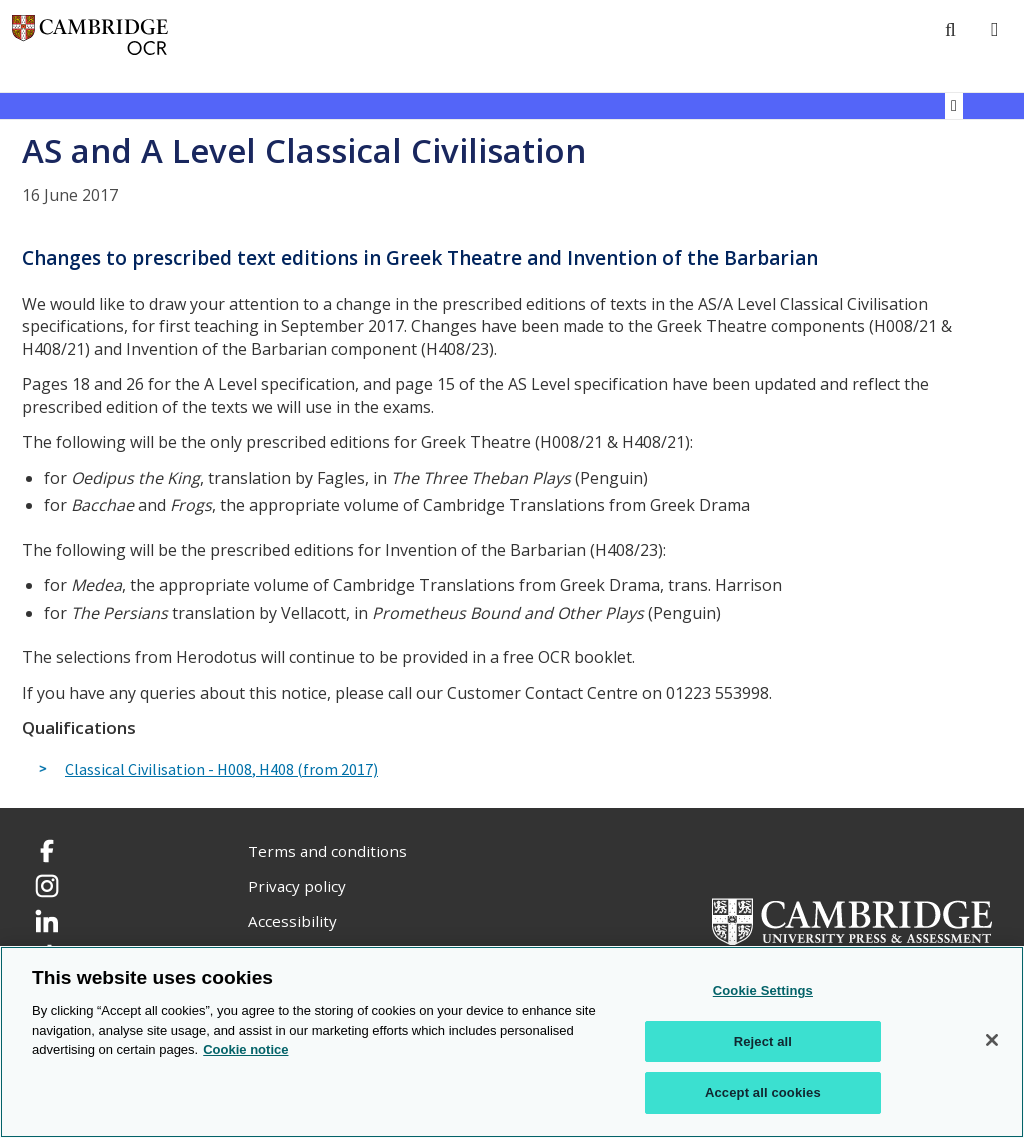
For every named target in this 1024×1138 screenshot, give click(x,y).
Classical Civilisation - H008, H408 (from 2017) (221, 770)
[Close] (992, 1040)
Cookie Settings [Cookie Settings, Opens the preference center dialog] (763, 990)
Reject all (763, 1041)
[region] (512, 1042)
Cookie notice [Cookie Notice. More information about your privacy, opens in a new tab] (245, 1049)
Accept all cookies (763, 1092)
